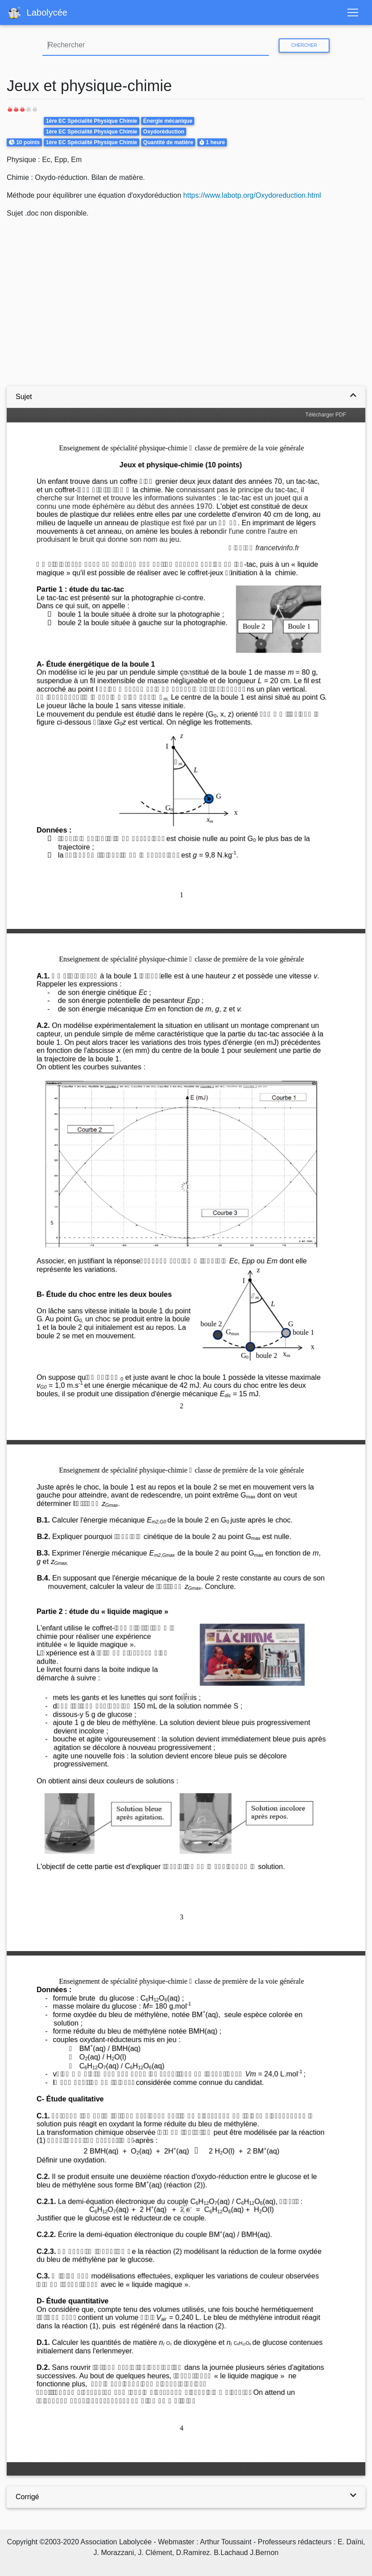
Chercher (304, 45)
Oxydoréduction (163, 132)
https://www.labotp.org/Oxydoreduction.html (252, 195)
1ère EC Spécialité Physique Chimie (91, 121)
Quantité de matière (168, 142)
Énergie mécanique (167, 121)
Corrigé (27, 2497)
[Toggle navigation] (353, 12)
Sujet (24, 396)
